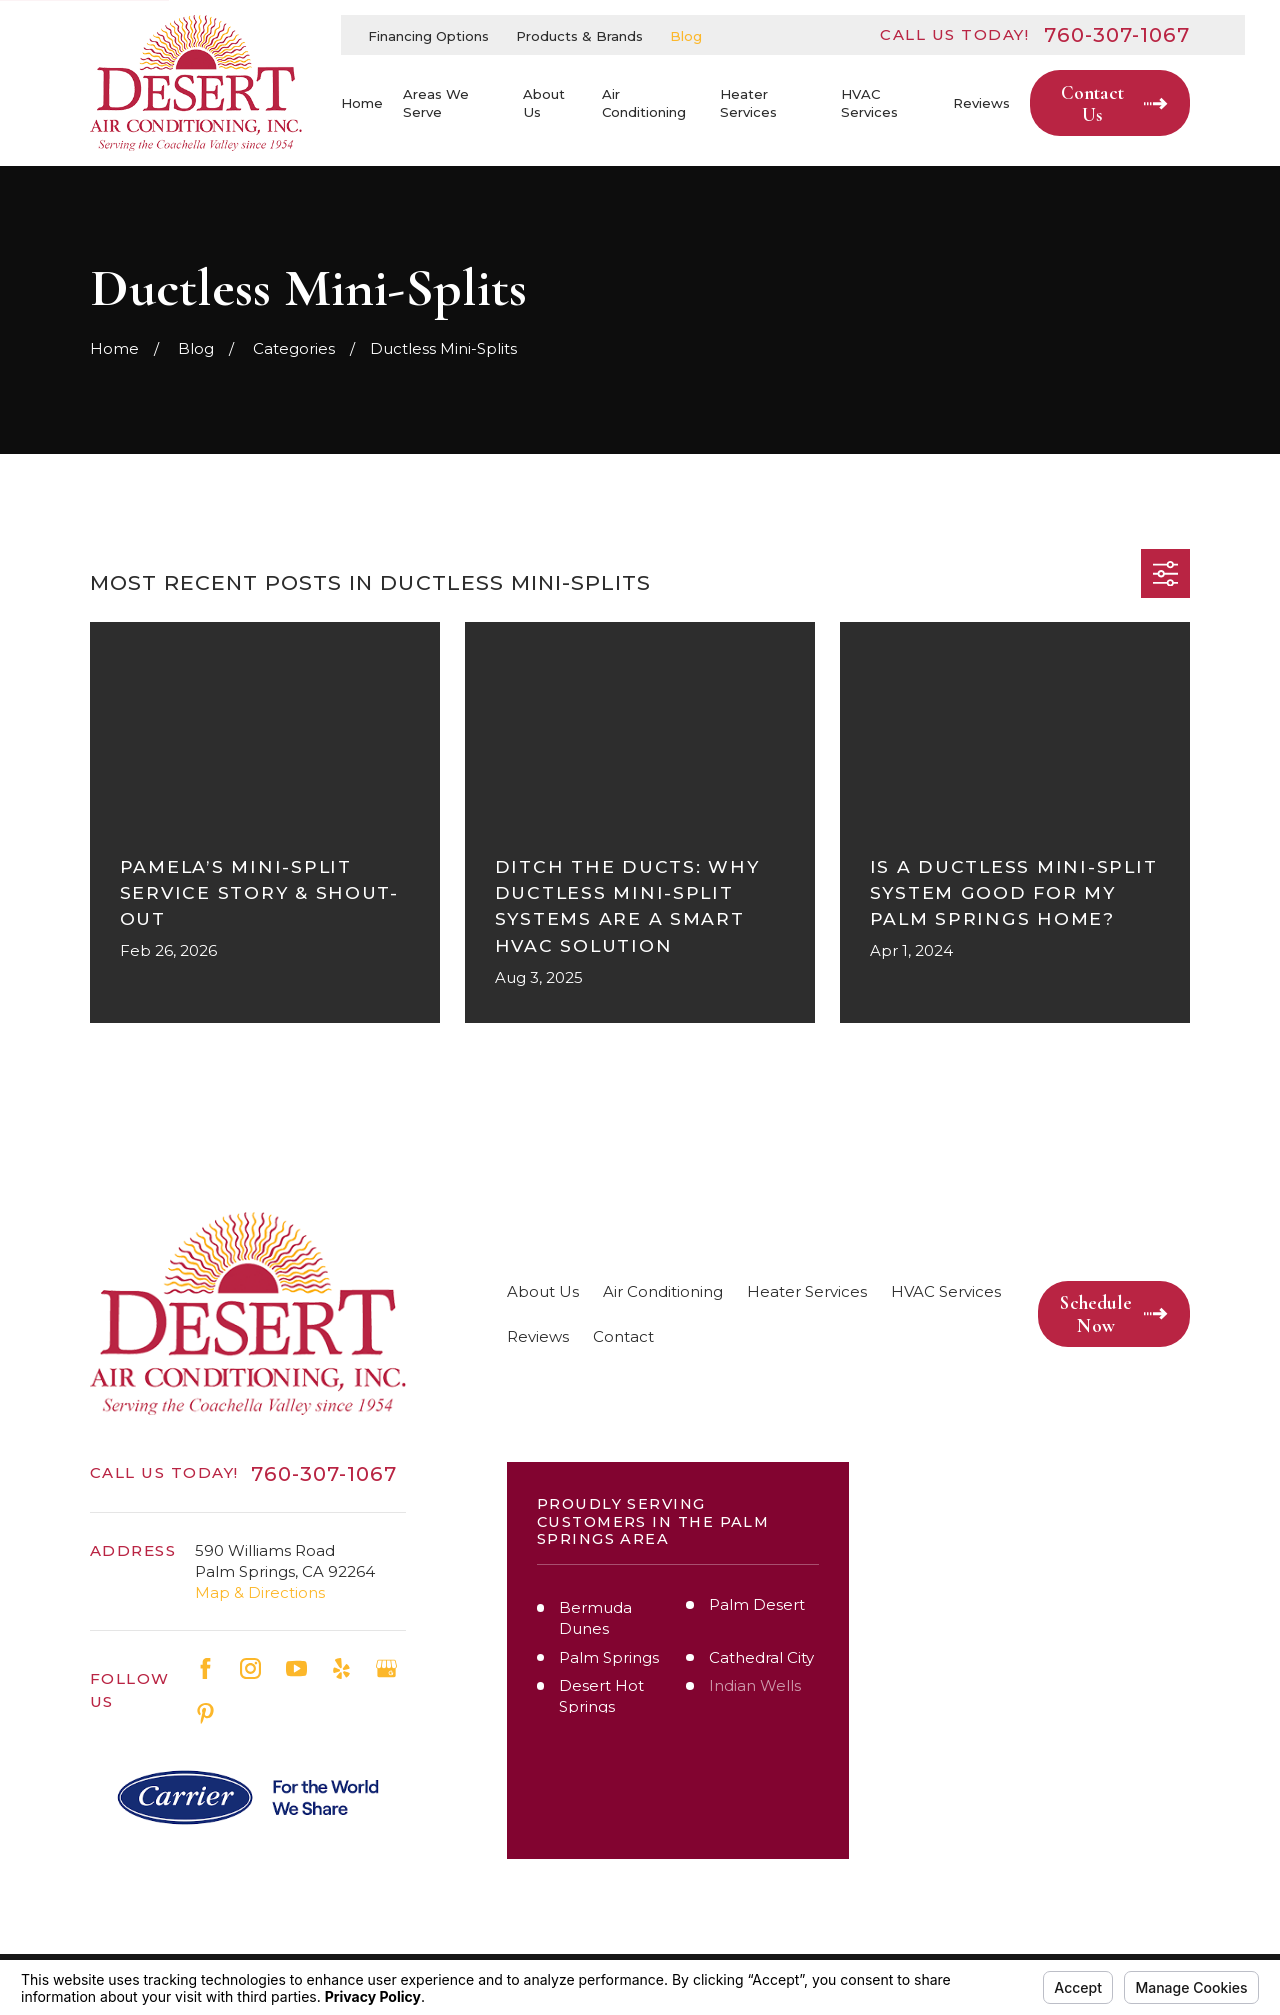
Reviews (538, 1336)
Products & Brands (579, 36)
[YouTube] (296, 1668)
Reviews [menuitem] (981, 103)
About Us (543, 1291)
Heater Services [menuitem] (748, 103)
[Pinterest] (205, 1713)
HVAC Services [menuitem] (869, 103)
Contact (623, 1336)
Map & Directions (260, 1592)
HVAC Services (946, 1291)
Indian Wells (755, 1685)
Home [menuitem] (362, 103)
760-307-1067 (1117, 35)
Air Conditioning (663, 1291)
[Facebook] (205, 1668)
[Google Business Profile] (386, 1668)
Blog (686, 36)
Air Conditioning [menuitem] (644, 103)
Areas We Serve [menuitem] (436, 103)
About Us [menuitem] (544, 103)
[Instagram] (250, 1668)
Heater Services (807, 1291)
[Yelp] (341, 1668)
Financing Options (428, 36)
